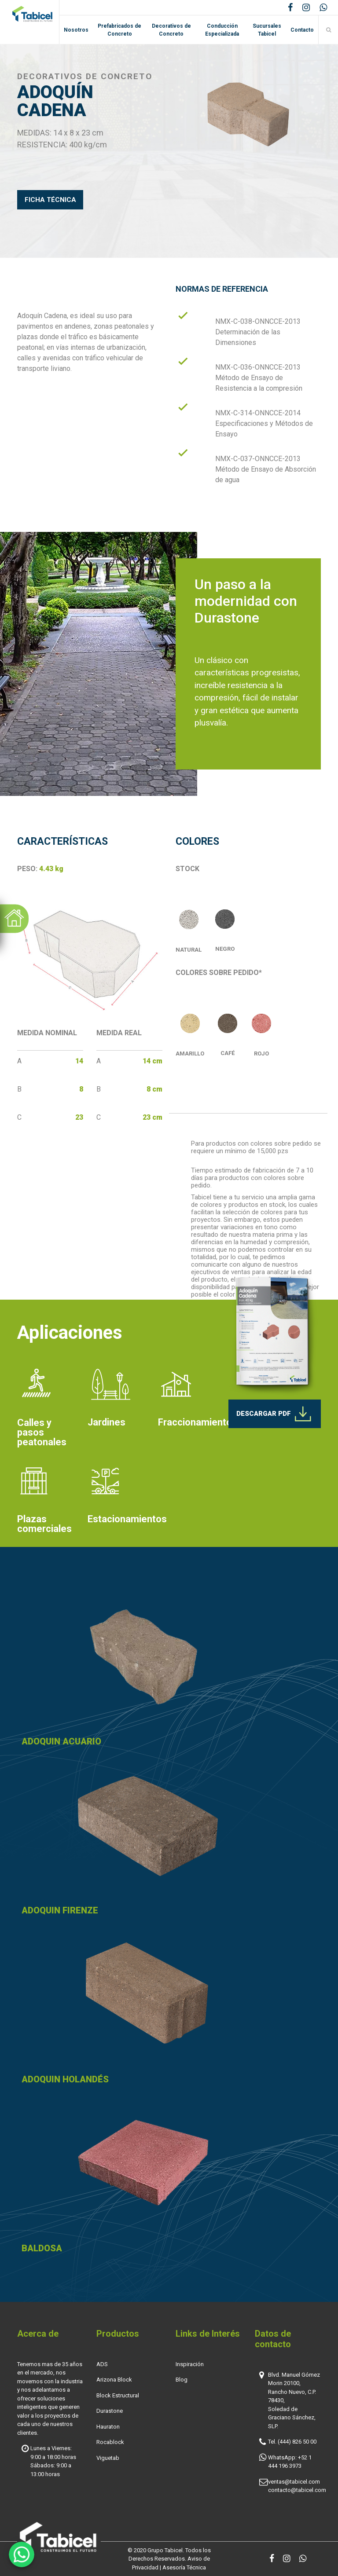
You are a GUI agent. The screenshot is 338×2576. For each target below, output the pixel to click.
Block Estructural (117, 2395)
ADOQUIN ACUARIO (61, 1741)
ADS (102, 2364)
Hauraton (108, 2426)
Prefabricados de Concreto (119, 30)
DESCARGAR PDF (274, 1413)
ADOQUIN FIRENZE (60, 1910)
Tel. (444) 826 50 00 (292, 2441)
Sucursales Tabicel (267, 30)
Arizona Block (114, 2379)
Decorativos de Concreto (171, 30)
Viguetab (107, 2458)
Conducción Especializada (222, 30)
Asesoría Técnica (184, 2567)
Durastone (109, 2410)
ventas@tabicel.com (294, 2481)
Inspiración (190, 2364)
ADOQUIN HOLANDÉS (65, 2079)
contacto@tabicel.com (297, 2490)
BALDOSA (42, 2248)
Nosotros (76, 30)
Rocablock (110, 2442)
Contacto (302, 30)
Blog (181, 2379)
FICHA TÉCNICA (50, 200)
